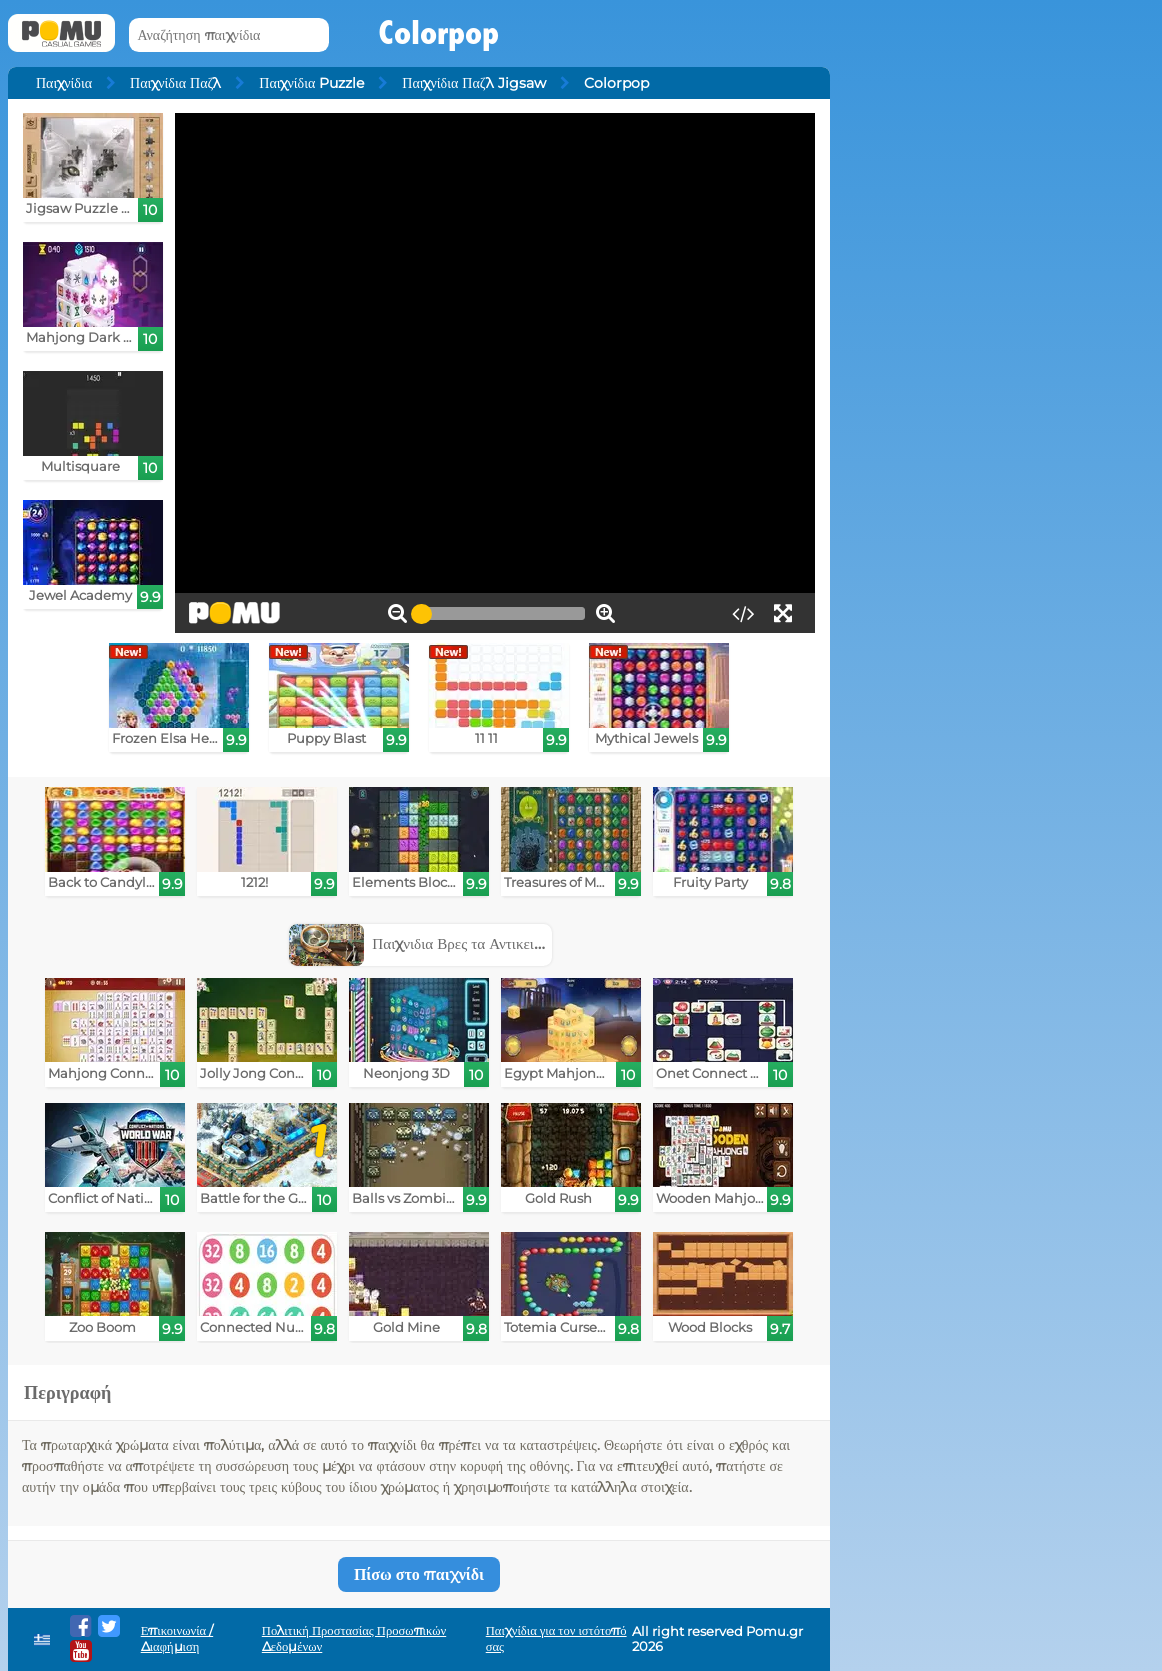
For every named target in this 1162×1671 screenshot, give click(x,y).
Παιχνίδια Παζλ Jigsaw (473, 83)
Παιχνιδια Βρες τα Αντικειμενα (427, 943)
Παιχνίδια (64, 83)
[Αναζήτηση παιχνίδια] (229, 35)
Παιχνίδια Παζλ (175, 83)
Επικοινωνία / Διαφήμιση (177, 1638)
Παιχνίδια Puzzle (311, 83)
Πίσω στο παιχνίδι (419, 1574)
